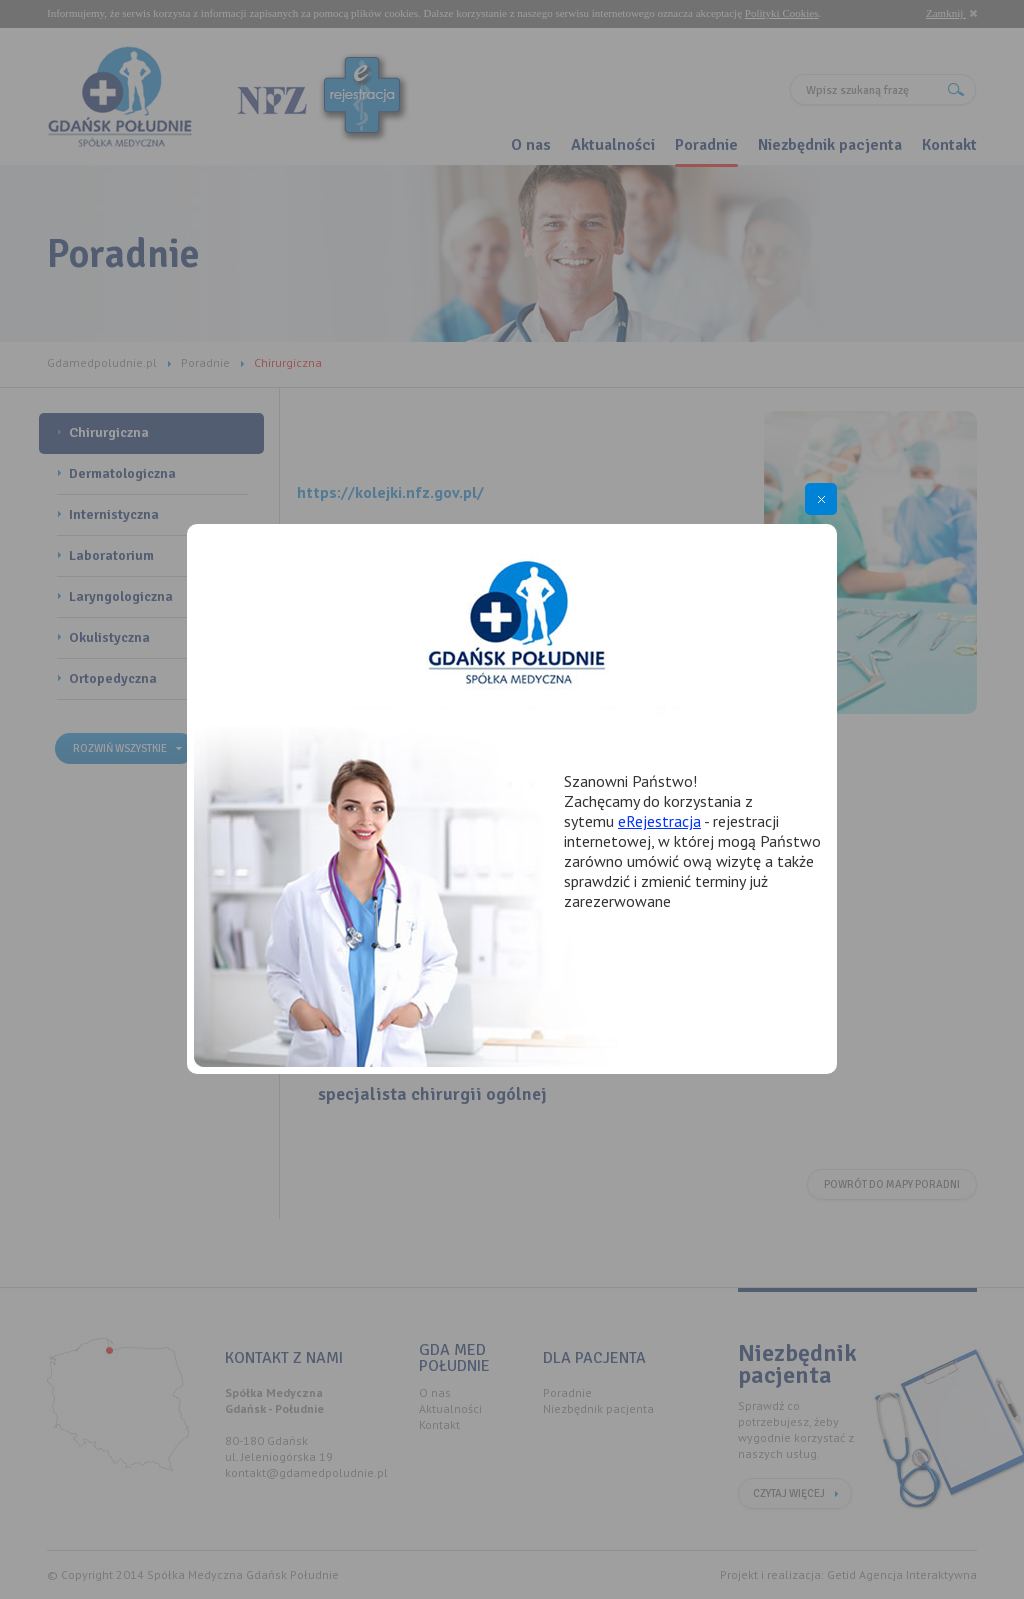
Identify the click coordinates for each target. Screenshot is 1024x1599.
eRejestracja (659, 821)
